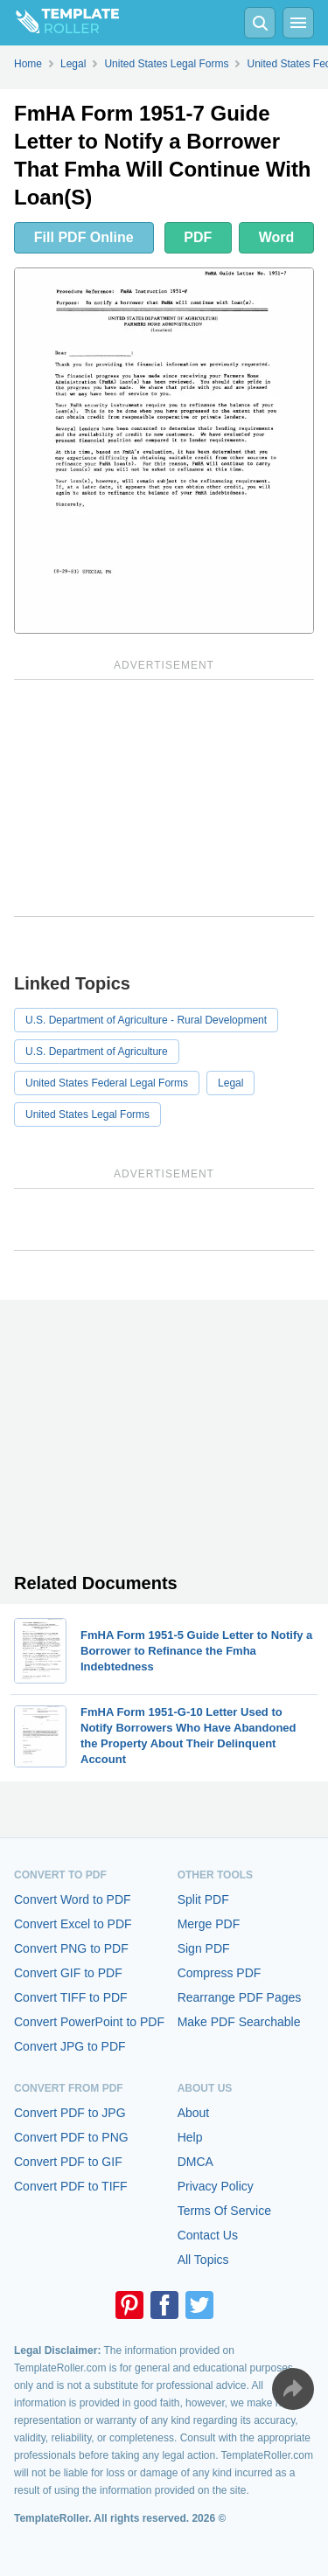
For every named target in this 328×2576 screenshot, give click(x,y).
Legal (230, 1083)
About (194, 2113)
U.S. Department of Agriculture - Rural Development (146, 1020)
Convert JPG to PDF (70, 2046)
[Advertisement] (164, 798)
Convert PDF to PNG (71, 2137)
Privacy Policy (216, 2186)
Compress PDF (220, 1973)
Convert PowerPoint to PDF (89, 2022)
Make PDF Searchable (239, 2022)
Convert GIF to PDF (68, 1973)
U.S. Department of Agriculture (96, 1051)
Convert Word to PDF (72, 1899)
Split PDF (203, 1899)
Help (190, 2137)
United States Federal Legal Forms (106, 1083)
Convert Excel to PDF (73, 1924)
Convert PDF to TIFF (71, 2186)
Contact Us (208, 2235)
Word (277, 237)
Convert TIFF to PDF (71, 1997)
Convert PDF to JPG (70, 2113)
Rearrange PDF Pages (240, 1997)
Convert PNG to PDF (71, 1948)
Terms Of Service (224, 2211)
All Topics (203, 2260)
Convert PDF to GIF (68, 2162)
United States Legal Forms (87, 1114)
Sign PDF (204, 1948)
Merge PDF (209, 1924)
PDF (198, 237)
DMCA (195, 2162)
